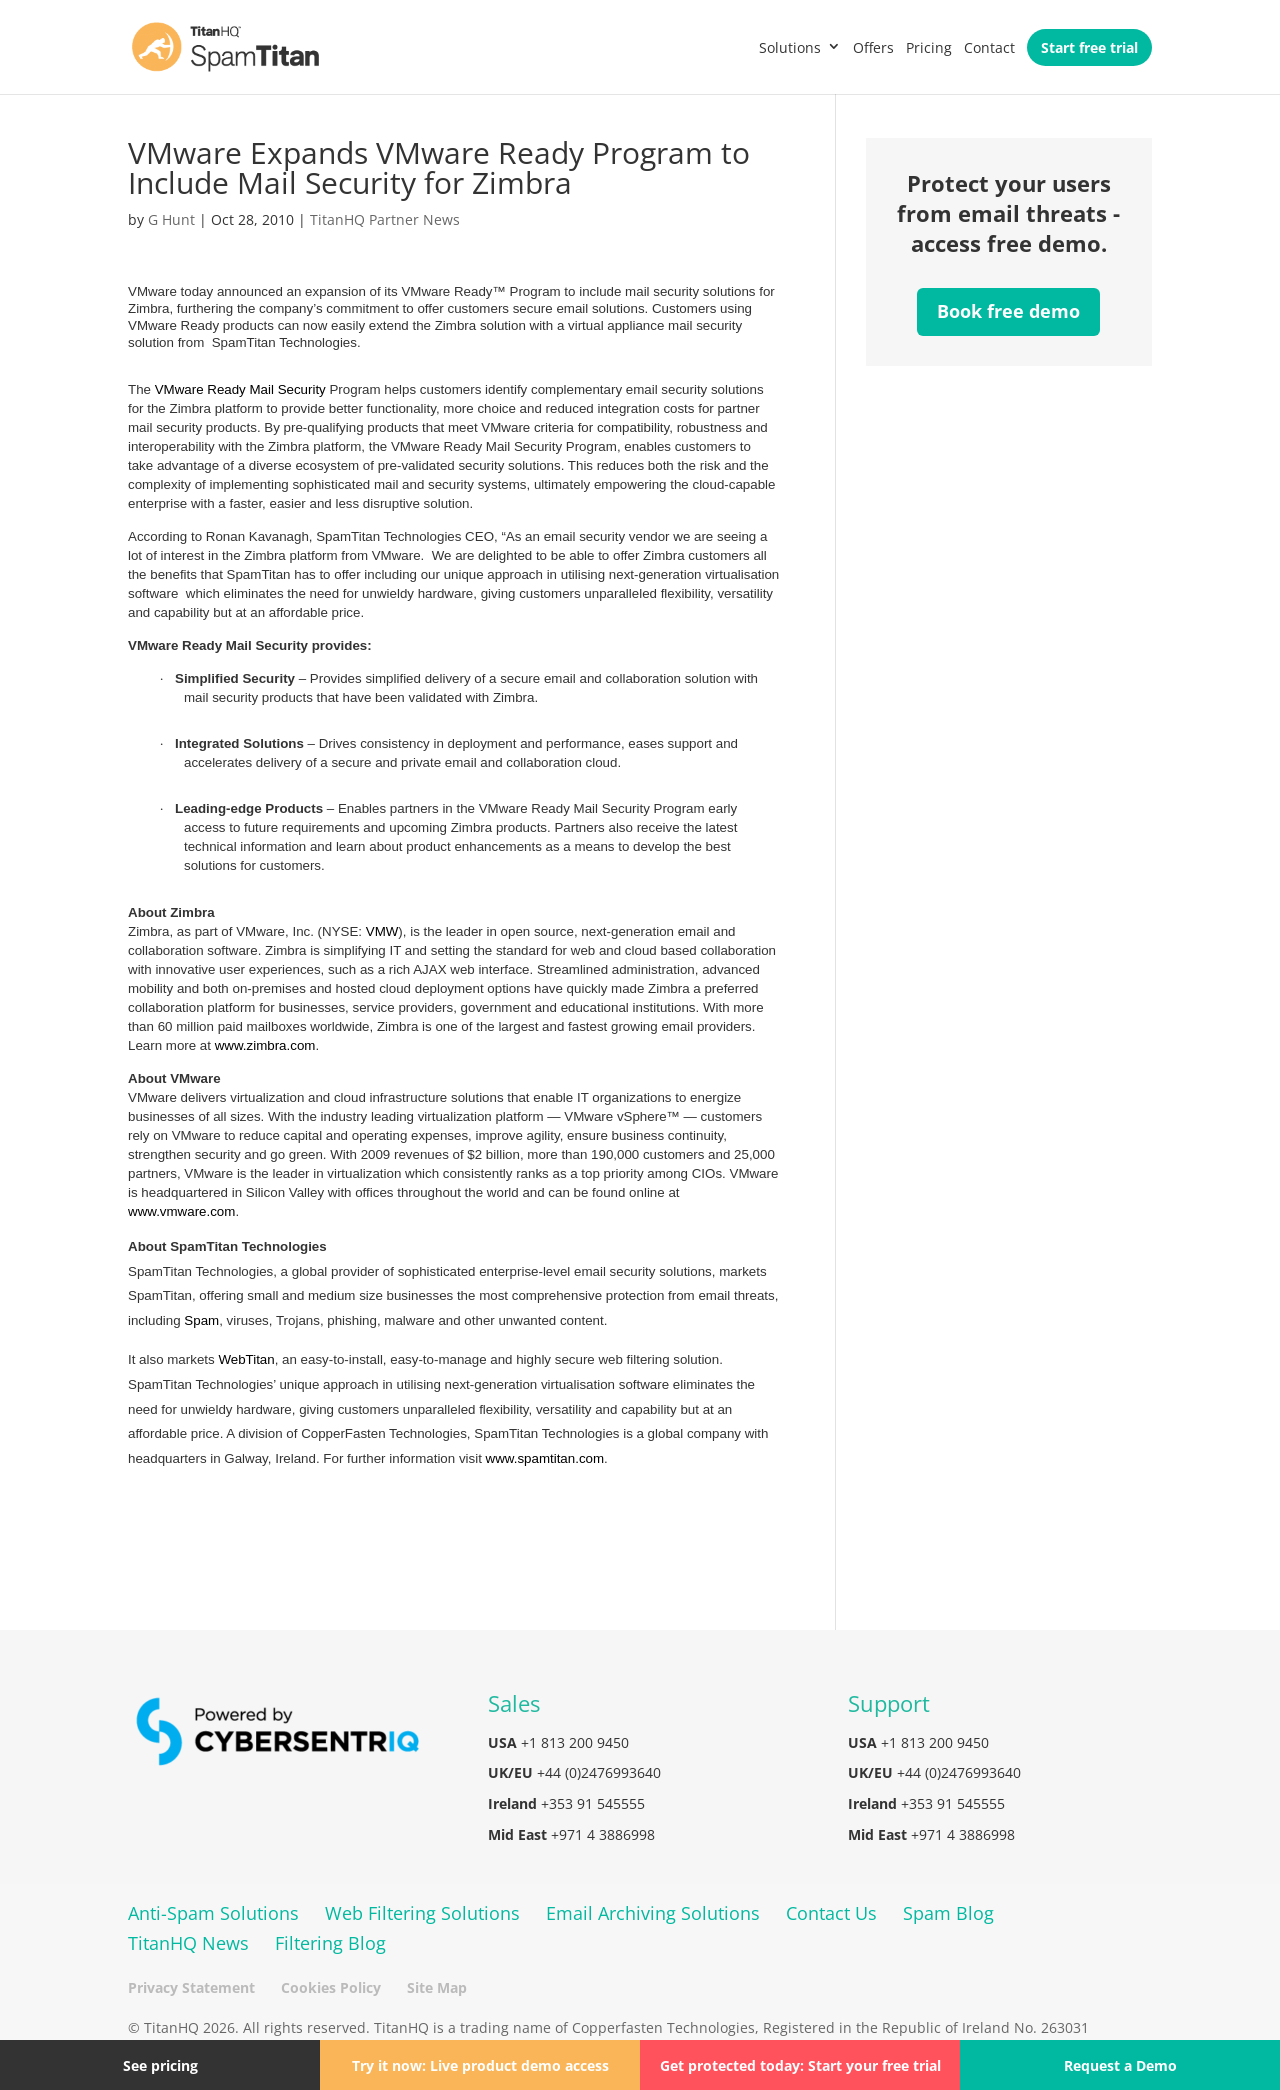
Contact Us (831, 1913)
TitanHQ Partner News (385, 219)
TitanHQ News (188, 1943)
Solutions (790, 47)
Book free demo (1008, 311)
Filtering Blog (330, 1943)
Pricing (929, 47)
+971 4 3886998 (603, 1834)
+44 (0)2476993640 (599, 1772)
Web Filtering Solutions (422, 1913)
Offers (873, 47)
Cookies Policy (331, 1987)
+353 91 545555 (593, 1803)
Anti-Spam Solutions (213, 1913)
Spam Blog (948, 1913)
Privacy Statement (191, 1987)
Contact (989, 47)
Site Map (437, 1987)
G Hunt (171, 219)
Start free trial (1089, 47)
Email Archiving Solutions (653, 1913)
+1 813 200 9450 (575, 1742)
